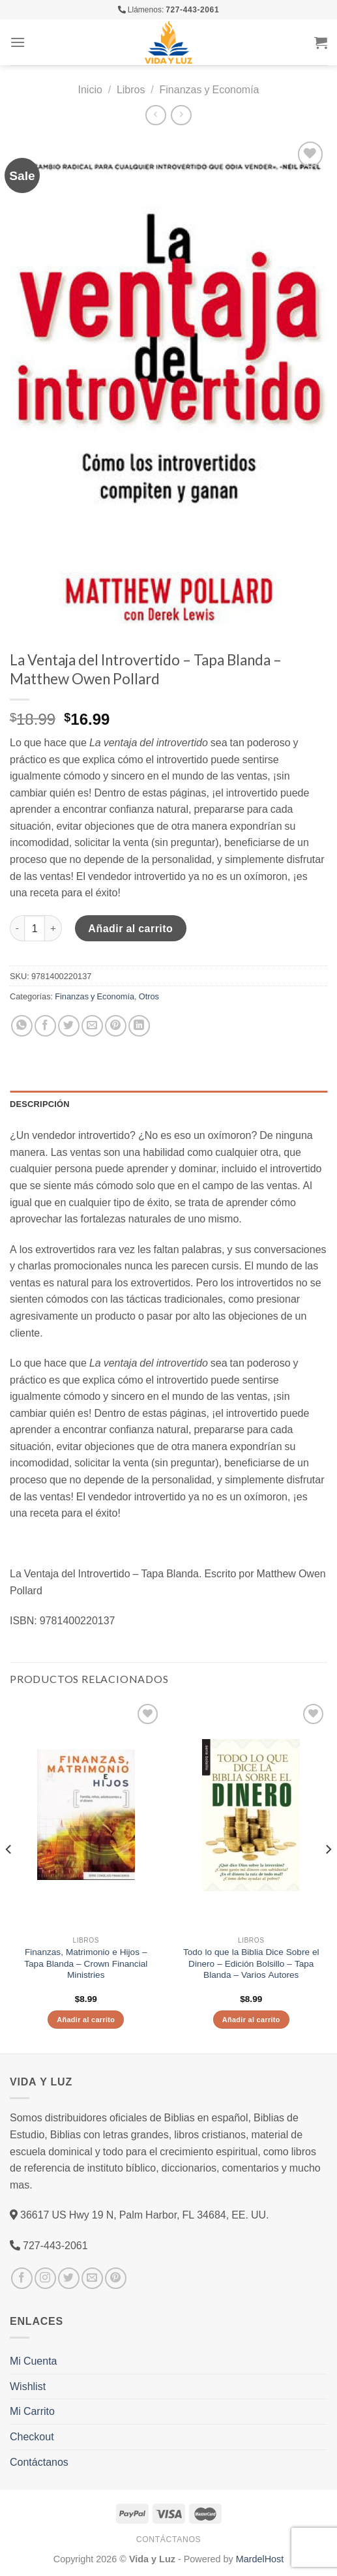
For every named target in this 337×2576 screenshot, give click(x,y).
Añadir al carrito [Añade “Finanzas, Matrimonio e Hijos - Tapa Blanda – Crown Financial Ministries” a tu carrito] (86, 2019)
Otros (149, 996)
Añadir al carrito (130, 928)
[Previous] (9, 1876)
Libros (131, 89)
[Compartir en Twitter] (69, 1026)
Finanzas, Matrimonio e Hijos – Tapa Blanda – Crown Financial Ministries (85, 1963)
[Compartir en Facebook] (45, 1026)
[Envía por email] (92, 1026)
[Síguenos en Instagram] (45, 2278)
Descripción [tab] (40, 1104)
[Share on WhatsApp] (22, 1026)
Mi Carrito (32, 2411)
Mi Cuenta (33, 2361)
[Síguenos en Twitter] (69, 2278)
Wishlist (28, 2386)
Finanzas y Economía (209, 89)
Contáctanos (39, 2462)
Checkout (32, 2436)
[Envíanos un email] (92, 2278)
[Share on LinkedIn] (139, 1026)
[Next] (327, 1876)
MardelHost (260, 2559)
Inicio (90, 89)
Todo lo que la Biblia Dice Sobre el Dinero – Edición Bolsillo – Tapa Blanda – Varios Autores (251, 1963)
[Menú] (17, 42)
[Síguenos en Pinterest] (115, 2278)
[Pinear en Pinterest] (115, 1026)
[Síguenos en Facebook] (22, 2278)
